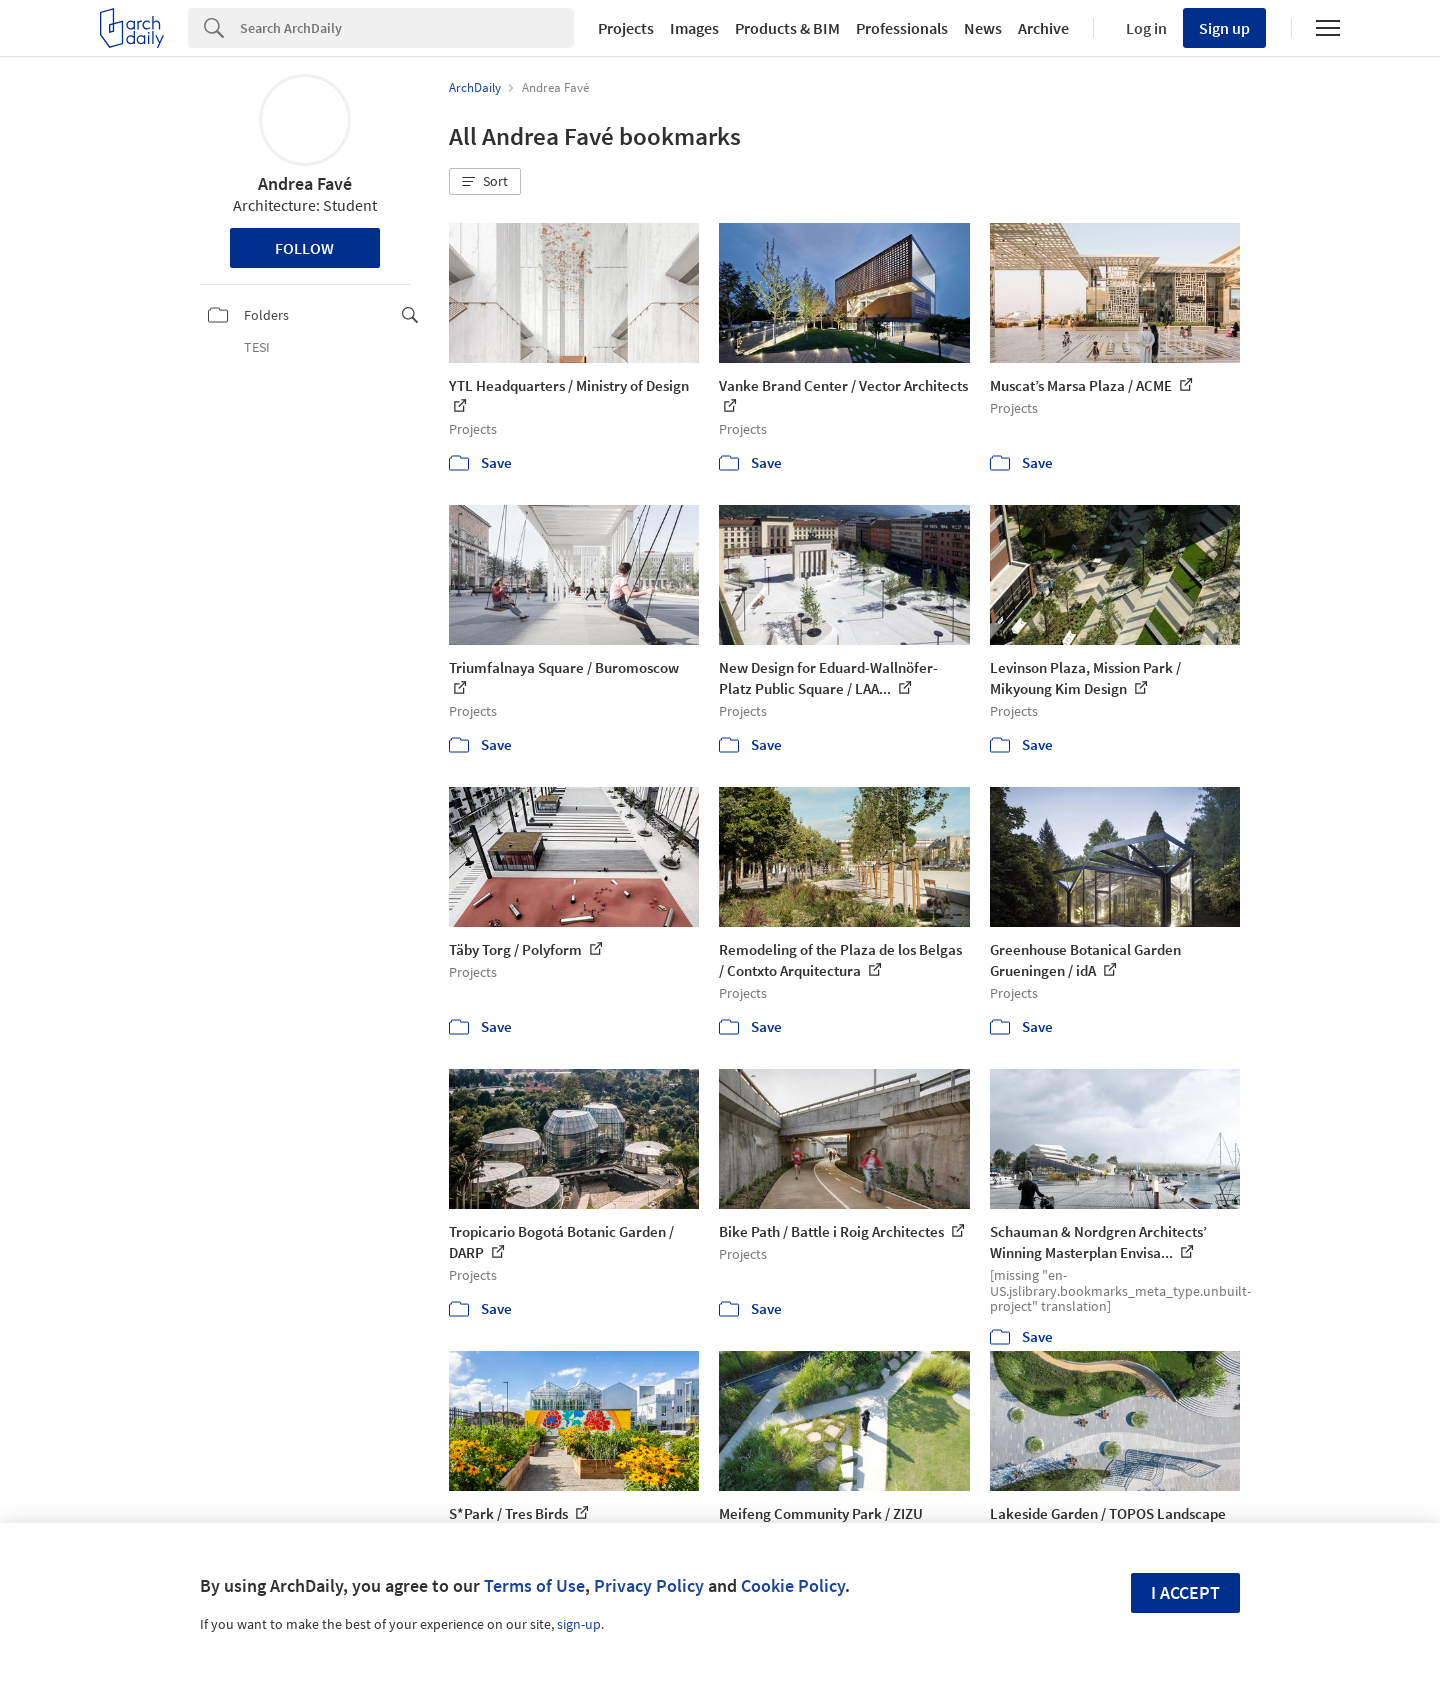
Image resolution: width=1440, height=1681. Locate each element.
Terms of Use (534, 1585)
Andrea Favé (305, 183)
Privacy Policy (649, 1585)
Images (694, 28)
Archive (1043, 28)
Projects (626, 28)
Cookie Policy (793, 1585)
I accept (1185, 1592)
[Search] (407, 28)
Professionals (902, 28)
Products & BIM (787, 28)
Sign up (1224, 28)
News (983, 28)
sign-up (579, 1624)
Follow (304, 248)
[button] (485, 182)
